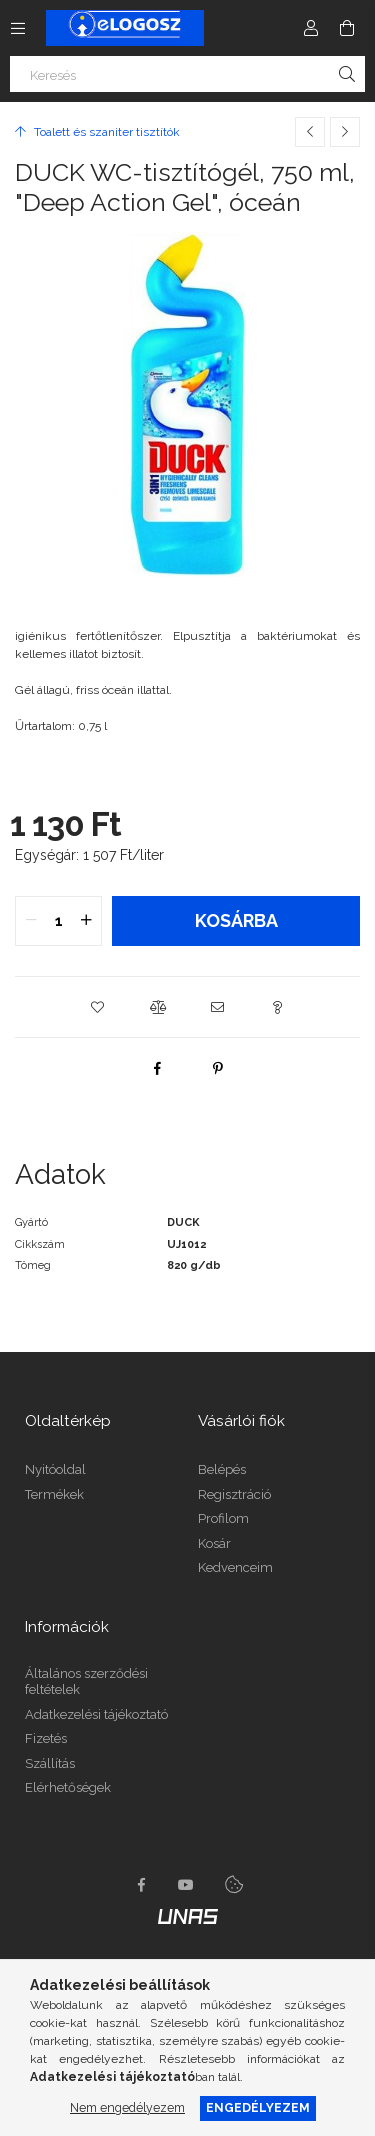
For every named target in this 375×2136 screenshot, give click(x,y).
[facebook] (158, 1068)
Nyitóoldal (55, 1469)
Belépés (222, 1469)
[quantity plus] (86, 921)
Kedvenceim (235, 1567)
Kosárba (236, 920)
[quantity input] (58, 921)
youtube (186, 1885)
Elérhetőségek (68, 1787)
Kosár (214, 1543)
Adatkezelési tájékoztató (96, 1714)
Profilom (223, 1518)
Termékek (54, 1494)
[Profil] (311, 28)
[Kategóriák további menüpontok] (18, 28)
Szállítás (50, 1763)
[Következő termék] (345, 132)
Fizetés (46, 1738)
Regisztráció (234, 1494)
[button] (98, 1007)
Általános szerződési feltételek (86, 1681)
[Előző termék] (310, 132)
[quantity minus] (31, 921)
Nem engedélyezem (127, 2107)
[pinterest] (218, 1068)
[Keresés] (187, 74)
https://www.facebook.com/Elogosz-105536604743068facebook (142, 1885)
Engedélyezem (258, 2107)
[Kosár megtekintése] (347, 28)
